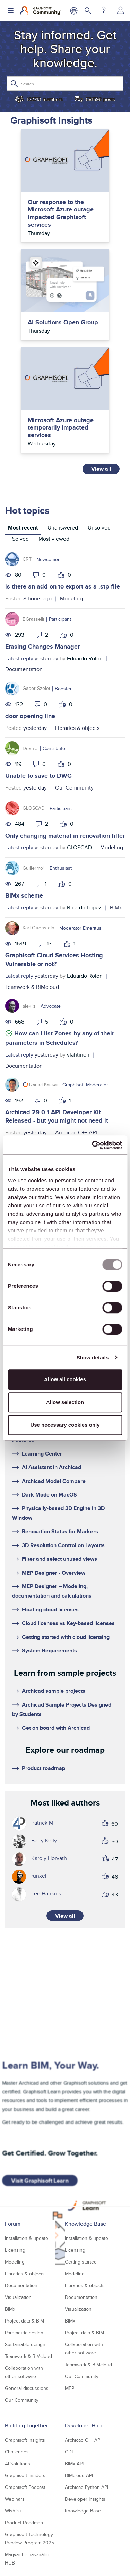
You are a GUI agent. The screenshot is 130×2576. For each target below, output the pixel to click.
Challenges (17, 2451)
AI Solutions (17, 2463)
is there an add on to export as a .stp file (62, 586)
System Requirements (49, 1650)
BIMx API (74, 2463)
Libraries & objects (77, 728)
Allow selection (65, 1402)
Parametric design (24, 2332)
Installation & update (26, 2238)
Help (103, 10)
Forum (12, 2224)
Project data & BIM (24, 2320)
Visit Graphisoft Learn (39, 2180)
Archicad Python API (86, 2487)
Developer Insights (85, 2498)
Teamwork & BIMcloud (32, 987)
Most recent (23, 528)
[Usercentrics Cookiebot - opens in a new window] (92, 1145)
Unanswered (62, 528)
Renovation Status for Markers (60, 1531)
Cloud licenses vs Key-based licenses (68, 1623)
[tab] (23, 528)
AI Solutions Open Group (63, 322)
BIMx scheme (24, 895)
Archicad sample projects (53, 1691)
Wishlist (13, 2510)
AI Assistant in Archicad (51, 1467)
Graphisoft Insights (25, 2439)
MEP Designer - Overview (53, 1573)
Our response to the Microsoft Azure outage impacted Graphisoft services (61, 213)
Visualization (18, 2297)
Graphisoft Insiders (25, 2475)
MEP (69, 2388)
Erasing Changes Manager (42, 646)
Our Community (74, 788)
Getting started (81, 2261)
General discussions (27, 2388)
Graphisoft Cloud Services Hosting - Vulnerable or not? (55, 959)
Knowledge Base (85, 2224)
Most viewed (53, 539)
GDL (69, 2451)
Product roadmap (43, 1768)
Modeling (71, 598)
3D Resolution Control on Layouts (63, 1545)
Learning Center (42, 1454)
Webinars (15, 2498)
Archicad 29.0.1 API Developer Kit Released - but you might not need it (56, 1116)
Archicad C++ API (76, 1132)
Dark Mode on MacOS (49, 1495)
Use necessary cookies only (64, 1425)
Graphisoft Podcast (25, 2487)
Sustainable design (25, 2344)
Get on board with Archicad (56, 1728)
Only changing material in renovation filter (65, 835)
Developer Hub (83, 2425)
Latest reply (19, 658)
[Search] (65, 83)
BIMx (116, 907)
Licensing (15, 2249)
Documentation (24, 669)
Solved (20, 539)
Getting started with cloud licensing (66, 1637)
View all (101, 469)
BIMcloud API (79, 2475)
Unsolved (99, 528)
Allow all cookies (65, 1379)
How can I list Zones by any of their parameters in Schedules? (59, 1038)
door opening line (30, 715)
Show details (93, 1357)
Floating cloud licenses (50, 1610)
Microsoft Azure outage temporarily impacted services (61, 428)
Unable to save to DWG (38, 775)
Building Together (26, 2425)
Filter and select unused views (59, 1559)
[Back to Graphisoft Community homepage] (40, 10)
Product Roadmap (24, 2522)
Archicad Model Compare (54, 1481)
